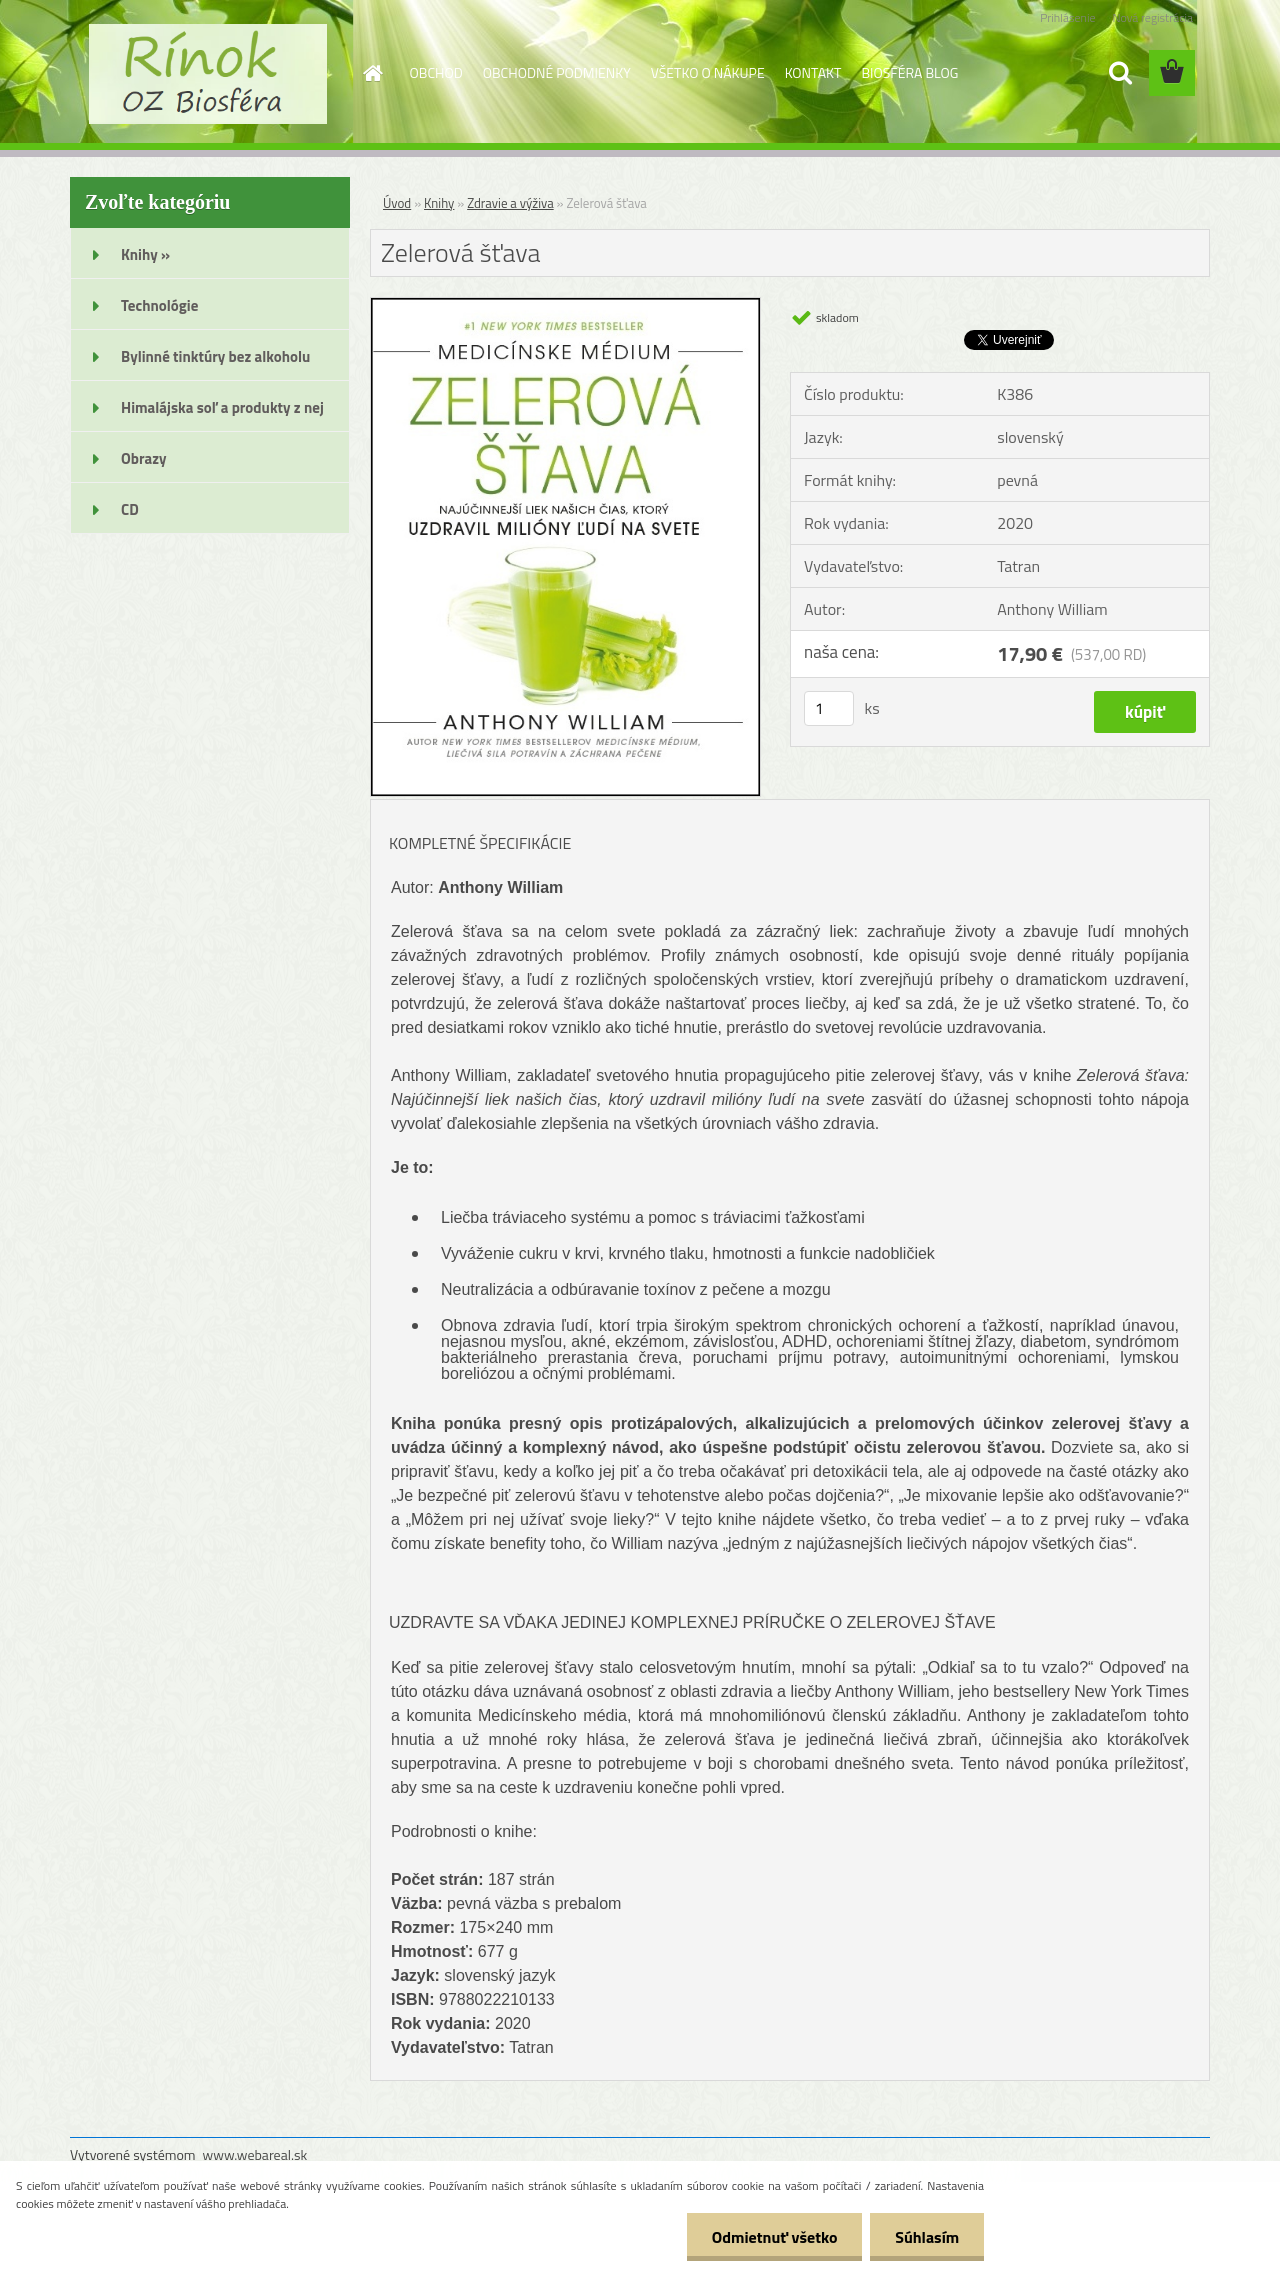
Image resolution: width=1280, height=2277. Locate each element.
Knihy (439, 203)
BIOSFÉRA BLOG (909, 72)
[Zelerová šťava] (565, 306)
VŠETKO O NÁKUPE (708, 72)
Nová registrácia (1152, 17)
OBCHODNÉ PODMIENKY (557, 72)
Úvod (397, 203)
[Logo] (207, 74)
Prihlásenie (1067, 17)
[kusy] (829, 708)
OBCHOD (436, 72)
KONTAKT (813, 72)
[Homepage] (372, 73)
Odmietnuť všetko (774, 2237)
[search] (1120, 73)
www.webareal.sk (255, 2154)
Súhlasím (927, 2237)
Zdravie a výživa (510, 203)
